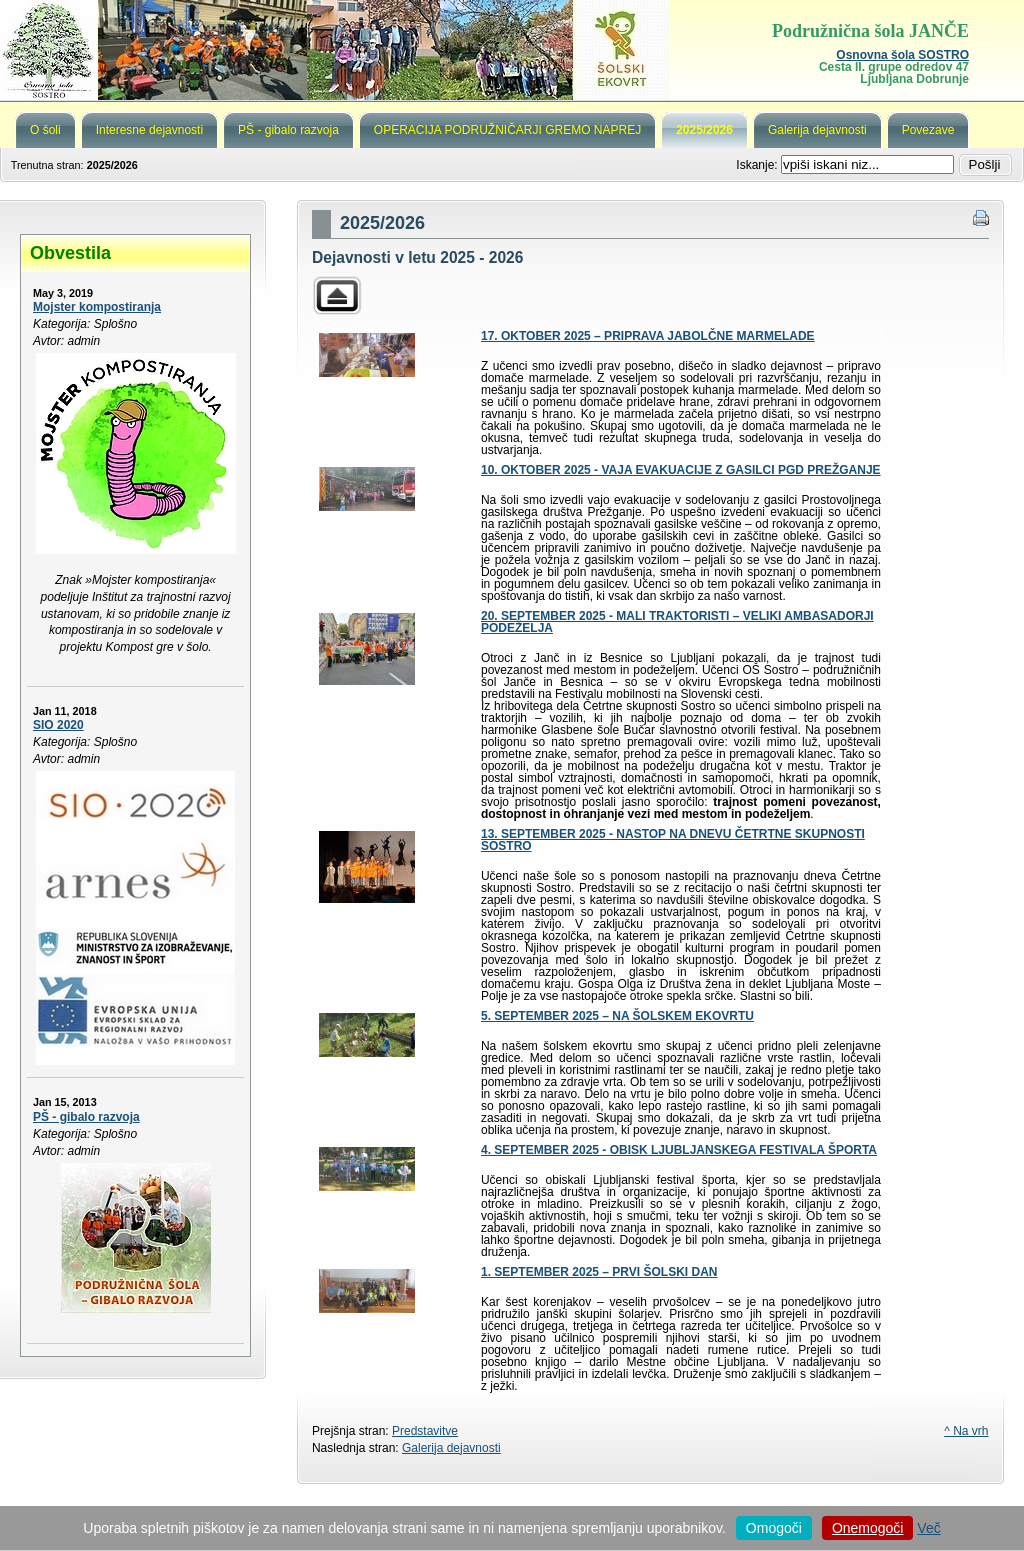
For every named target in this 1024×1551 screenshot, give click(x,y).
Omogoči (774, 1528)
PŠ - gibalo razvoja (86, 1117)
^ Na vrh (966, 1431)
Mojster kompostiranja (97, 307)
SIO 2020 (58, 725)
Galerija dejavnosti (451, 1448)
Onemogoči (868, 1528)
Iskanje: (758, 165)
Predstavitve (425, 1431)
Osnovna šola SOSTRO (902, 55)
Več (928, 1528)
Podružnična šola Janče (512, 50)
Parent (337, 295)
